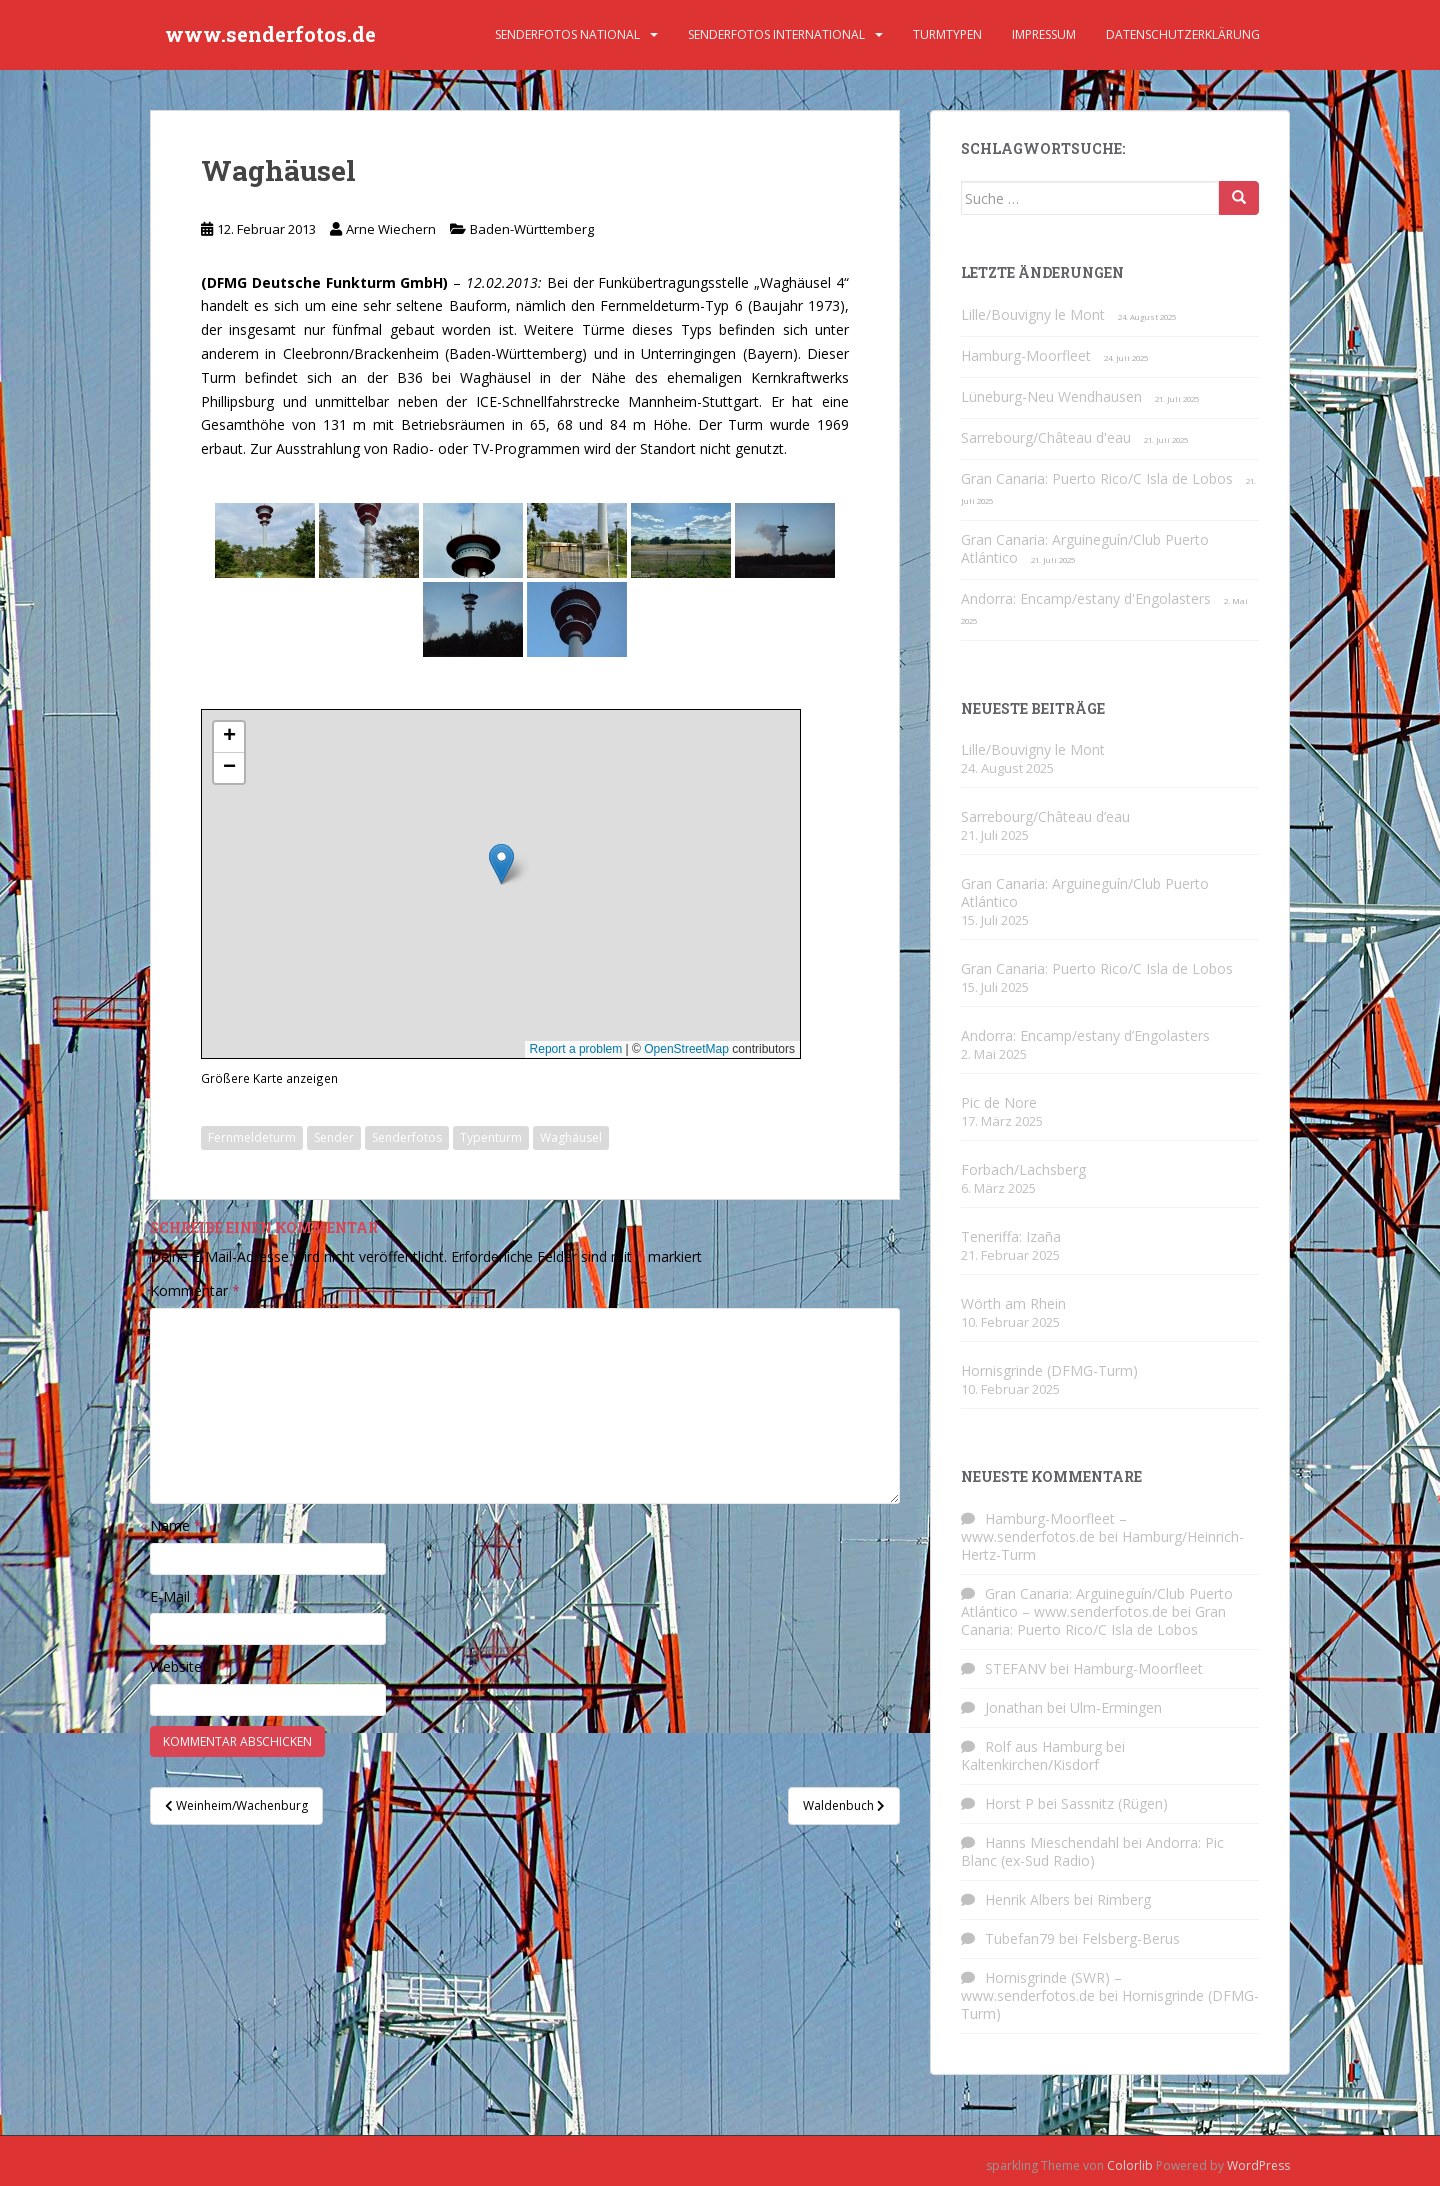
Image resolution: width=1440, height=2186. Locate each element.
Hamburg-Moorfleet (1026, 355)
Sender (334, 1137)
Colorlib (1130, 2165)
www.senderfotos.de (270, 35)
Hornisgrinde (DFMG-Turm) (1049, 1370)
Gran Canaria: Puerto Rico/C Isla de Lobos (1097, 478)
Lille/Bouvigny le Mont (1033, 314)
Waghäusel (571, 1137)
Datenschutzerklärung (1183, 34)
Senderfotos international (776, 34)
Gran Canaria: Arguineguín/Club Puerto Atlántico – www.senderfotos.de (1097, 1602)
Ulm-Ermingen (1116, 1707)
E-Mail (176, 1596)
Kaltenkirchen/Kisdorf (1030, 1764)
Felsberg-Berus (1131, 1938)
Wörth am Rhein (1013, 1303)
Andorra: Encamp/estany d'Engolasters (1086, 598)
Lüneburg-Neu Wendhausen (1051, 396)
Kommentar (195, 1290)
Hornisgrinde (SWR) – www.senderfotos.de (1041, 1986)
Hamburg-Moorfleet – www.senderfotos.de (1044, 1527)
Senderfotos (407, 1137)
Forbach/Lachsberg (1023, 1169)
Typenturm (491, 1137)
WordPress (1258, 2165)
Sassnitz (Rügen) (1114, 1803)
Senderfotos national (567, 34)
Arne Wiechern (391, 229)
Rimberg (1124, 1899)
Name (176, 1525)
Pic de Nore (999, 1102)
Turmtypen (947, 34)
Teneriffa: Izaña (1011, 1236)
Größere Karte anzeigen (269, 1078)
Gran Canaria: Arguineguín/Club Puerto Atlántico (1085, 548)
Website (176, 1666)
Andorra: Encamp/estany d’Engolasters (1085, 1035)
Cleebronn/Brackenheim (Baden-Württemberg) (435, 353)
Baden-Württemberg (532, 229)
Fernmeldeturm (252, 1137)
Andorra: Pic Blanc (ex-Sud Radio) (1092, 1851)
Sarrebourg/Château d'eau (1046, 437)
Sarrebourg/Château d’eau (1045, 816)
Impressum (1044, 34)
